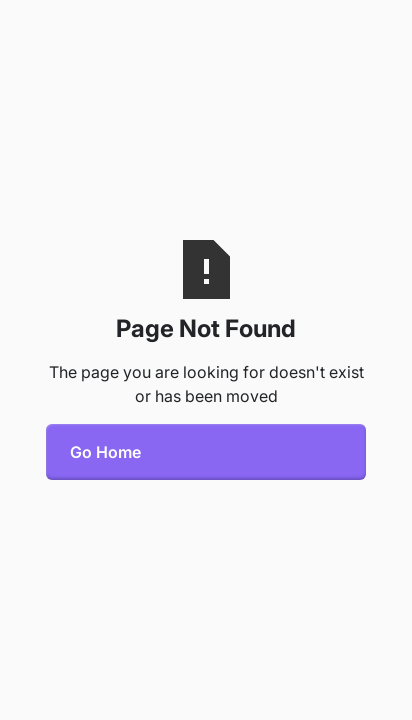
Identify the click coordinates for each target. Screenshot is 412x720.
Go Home (105, 452)
